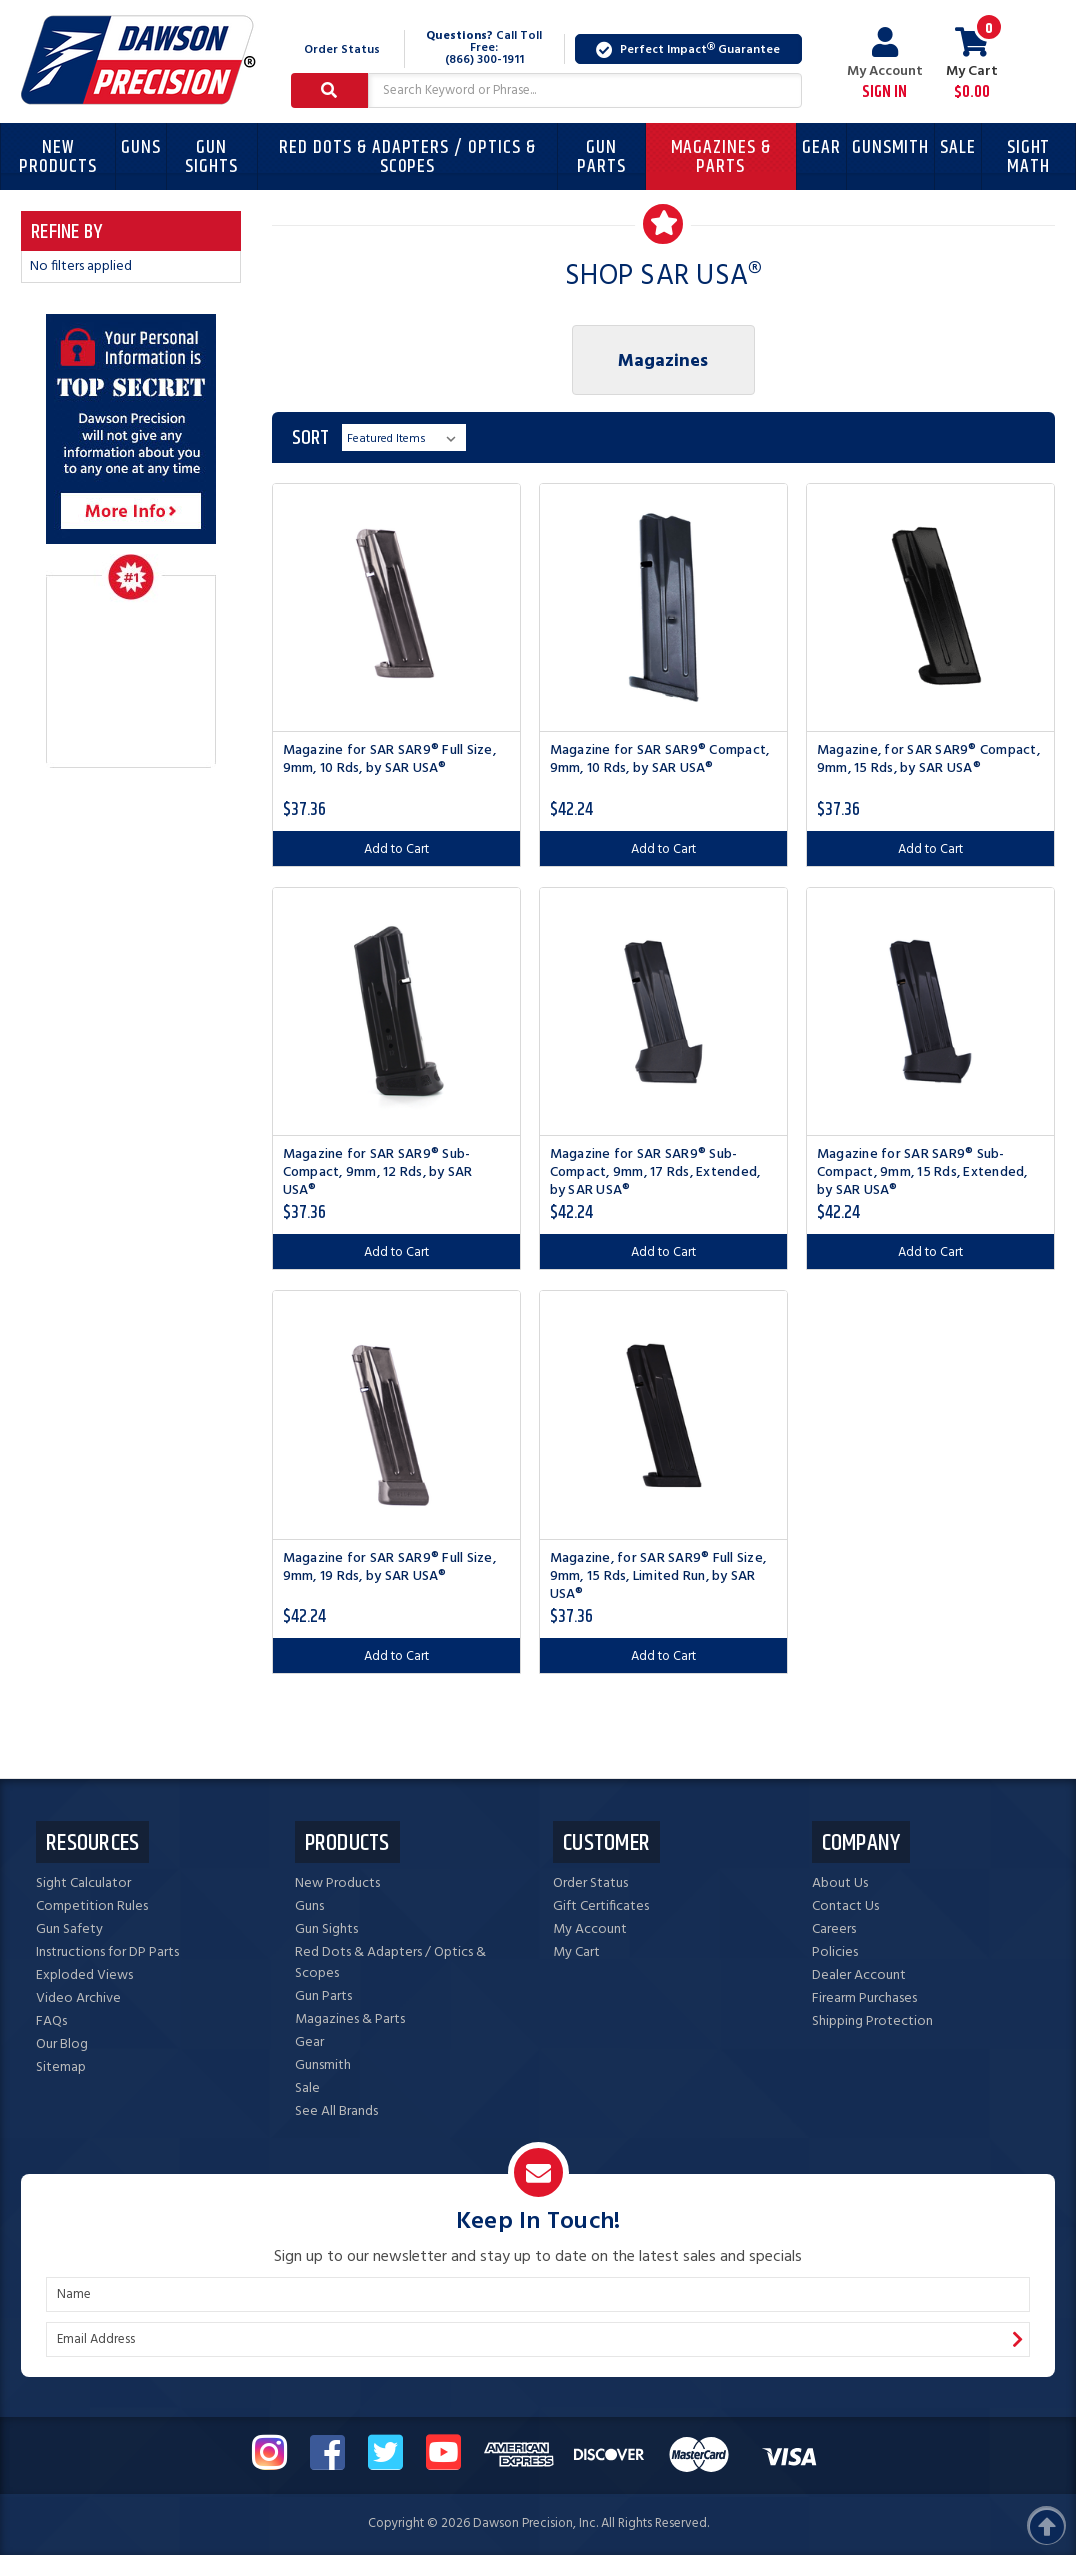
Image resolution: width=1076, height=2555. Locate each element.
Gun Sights (211, 157)
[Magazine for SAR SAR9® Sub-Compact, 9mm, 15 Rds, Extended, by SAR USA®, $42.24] (930, 1011)
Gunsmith (891, 147)
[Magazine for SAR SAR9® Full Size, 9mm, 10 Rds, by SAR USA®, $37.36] (396, 607)
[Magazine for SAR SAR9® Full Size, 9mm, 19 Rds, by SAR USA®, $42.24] (396, 1414)
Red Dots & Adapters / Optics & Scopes (407, 157)
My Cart (576, 1952)
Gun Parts (601, 157)
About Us (840, 1883)
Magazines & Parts (721, 157)
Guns (141, 147)
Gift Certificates (601, 1906)
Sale (958, 147)
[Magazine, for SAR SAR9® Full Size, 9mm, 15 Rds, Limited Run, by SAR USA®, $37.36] (663, 1414)
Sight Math (1029, 157)
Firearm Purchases (864, 1998)
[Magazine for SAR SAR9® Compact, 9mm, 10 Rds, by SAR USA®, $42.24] (663, 607)
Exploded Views (84, 1975)
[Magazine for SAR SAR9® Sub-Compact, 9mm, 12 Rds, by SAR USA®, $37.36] (396, 1011)
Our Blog (62, 2044)
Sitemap (61, 2067)
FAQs (51, 2021)
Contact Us (845, 1906)
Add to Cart (396, 849)
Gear (821, 147)
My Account (885, 64)
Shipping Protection (872, 2021)
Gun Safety (69, 1929)
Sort (310, 438)
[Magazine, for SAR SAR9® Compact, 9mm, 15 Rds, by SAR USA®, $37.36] (930, 607)
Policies (835, 1952)
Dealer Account (859, 1975)
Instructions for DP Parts (107, 1952)
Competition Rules (92, 1906)
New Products (58, 157)
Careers (834, 1929)
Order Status (342, 50)
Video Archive (78, 1998)
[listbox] (404, 437)
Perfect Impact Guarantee (688, 50)
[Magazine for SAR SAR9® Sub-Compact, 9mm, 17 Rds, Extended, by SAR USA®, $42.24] (663, 1011)
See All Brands (336, 2111)
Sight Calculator (83, 1883)
